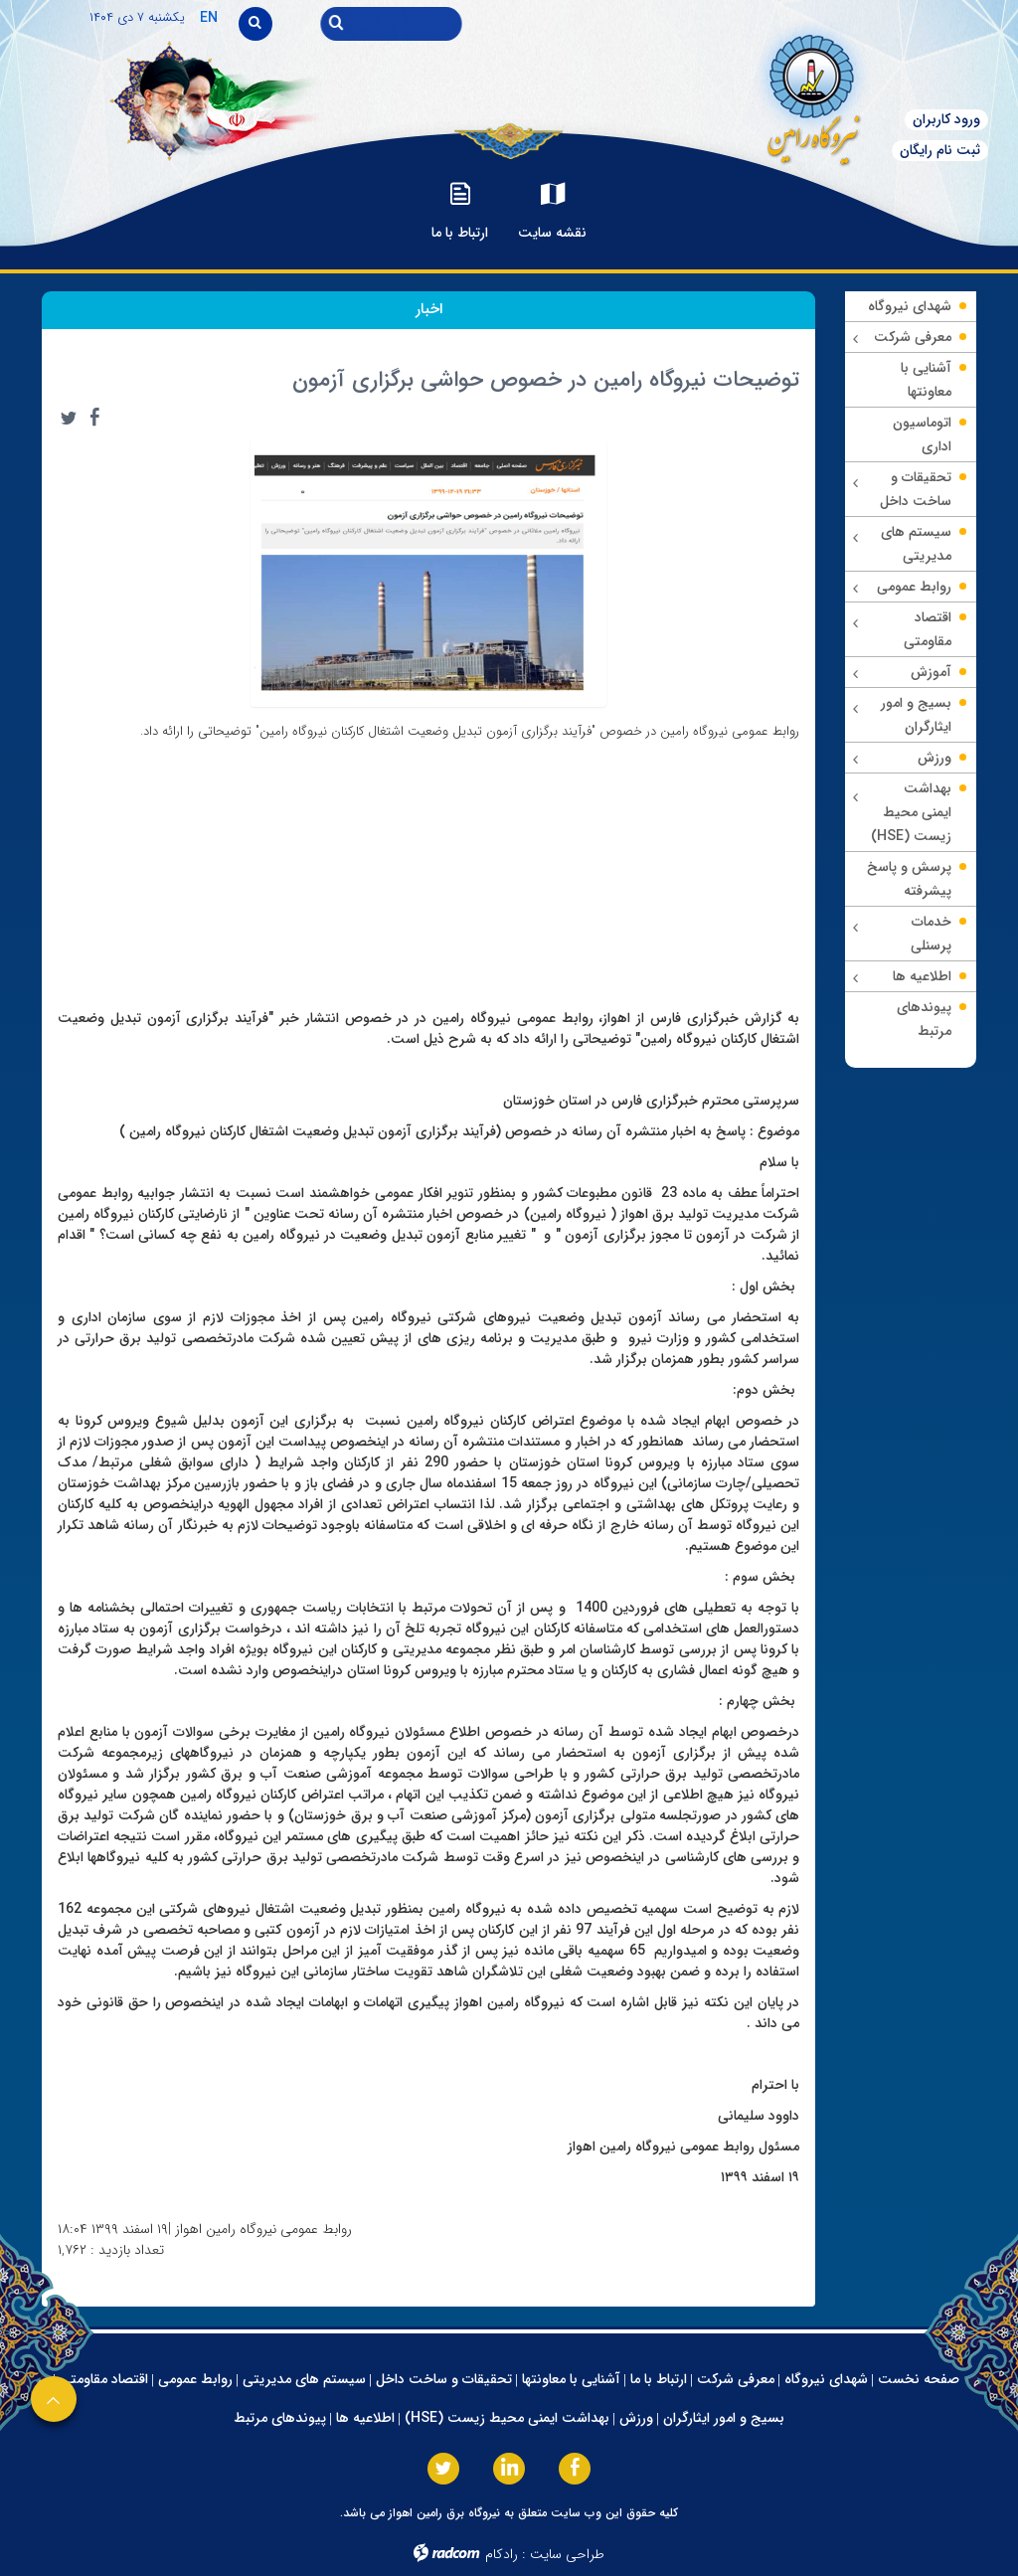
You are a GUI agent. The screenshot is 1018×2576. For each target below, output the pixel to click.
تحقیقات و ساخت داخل (444, 2379)
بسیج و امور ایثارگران (723, 2418)
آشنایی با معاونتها (571, 2379)
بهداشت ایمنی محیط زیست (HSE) (507, 2418)
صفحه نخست (918, 2379)
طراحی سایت (567, 2554)
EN (209, 18)
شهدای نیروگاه (826, 2379)
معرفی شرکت (735, 2379)
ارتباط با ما (658, 2379)
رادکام (501, 2554)
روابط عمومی (195, 2379)
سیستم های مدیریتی (304, 2379)
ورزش (636, 2418)
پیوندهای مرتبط (280, 2418)
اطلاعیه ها (365, 2418)
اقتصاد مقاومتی (104, 2379)
